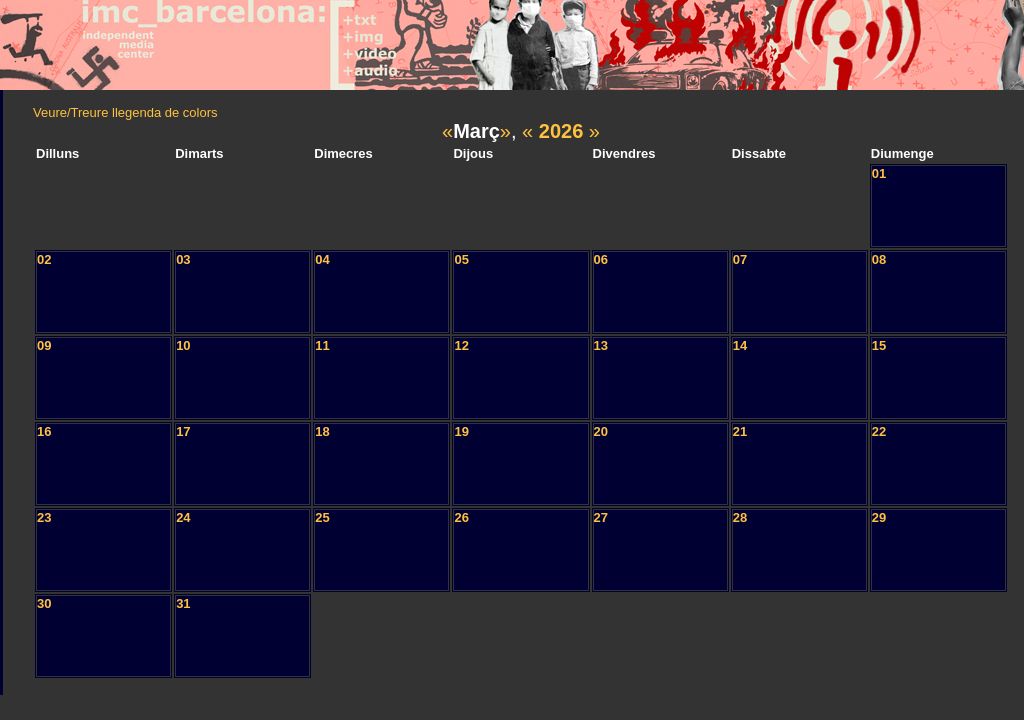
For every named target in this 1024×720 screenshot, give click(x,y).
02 (44, 259)
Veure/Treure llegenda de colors (125, 112)
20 (601, 431)
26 (461, 517)
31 (183, 603)
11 (322, 345)
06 (601, 259)
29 (879, 517)
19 (461, 431)
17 (183, 431)
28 (740, 517)
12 (461, 345)
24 (183, 517)
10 (183, 345)
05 (461, 259)
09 (44, 345)
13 (601, 345)
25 (322, 517)
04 (322, 259)
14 (740, 345)
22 (879, 431)
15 (879, 345)
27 (601, 517)
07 (740, 259)
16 (44, 431)
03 (183, 259)
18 (322, 431)
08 (879, 259)
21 (740, 431)
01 (879, 173)
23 (44, 517)
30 (44, 603)
